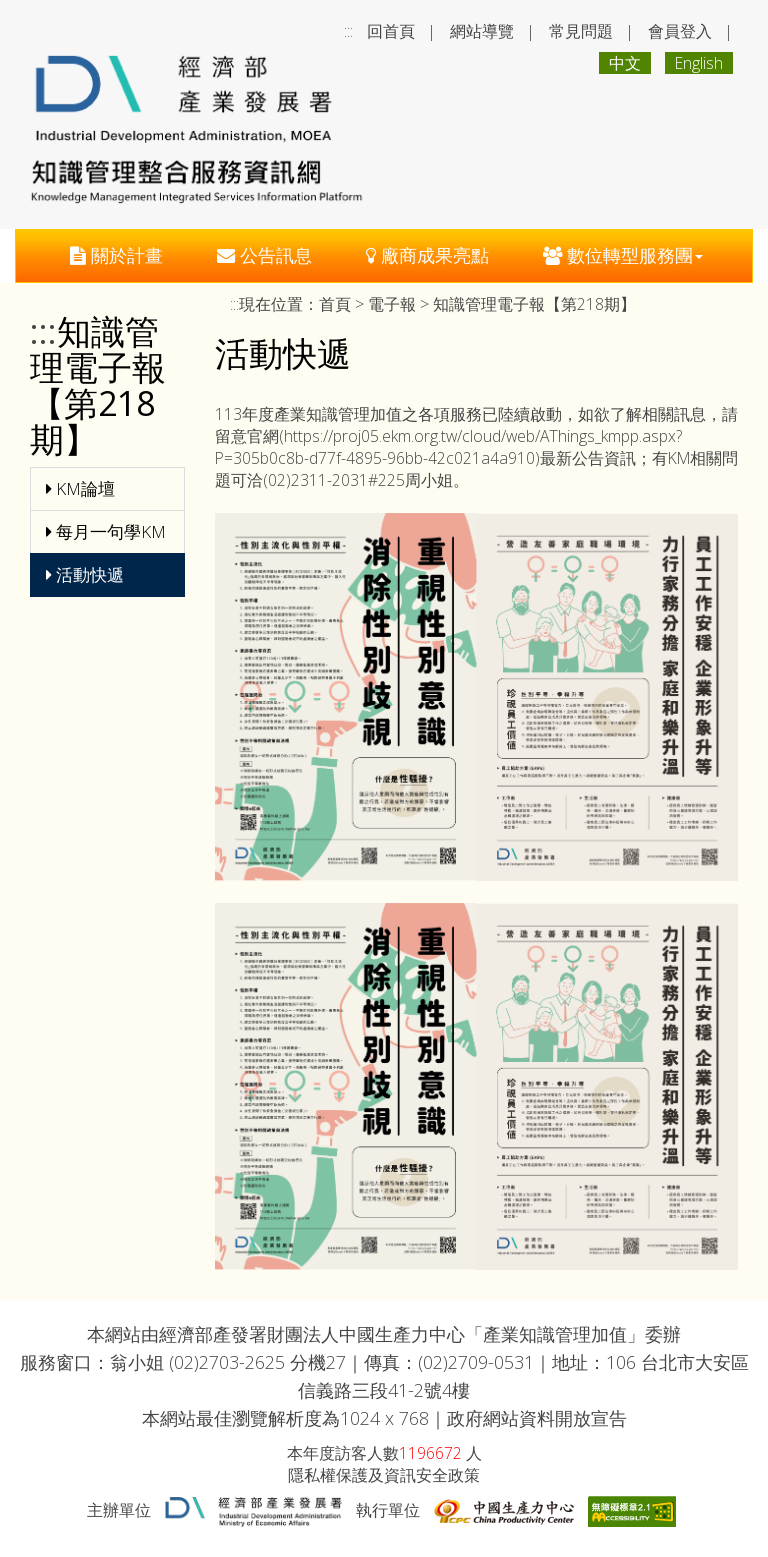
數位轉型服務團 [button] (623, 255)
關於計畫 (116, 255)
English (699, 63)
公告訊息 (264, 255)
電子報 (392, 304)
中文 (625, 63)
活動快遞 (85, 574)
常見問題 (581, 31)
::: (348, 31)
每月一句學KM (106, 531)
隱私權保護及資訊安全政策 (384, 1475)
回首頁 (391, 31)
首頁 (335, 304)
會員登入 (680, 31)
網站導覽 (482, 31)
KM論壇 (80, 488)
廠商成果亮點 (427, 255)
